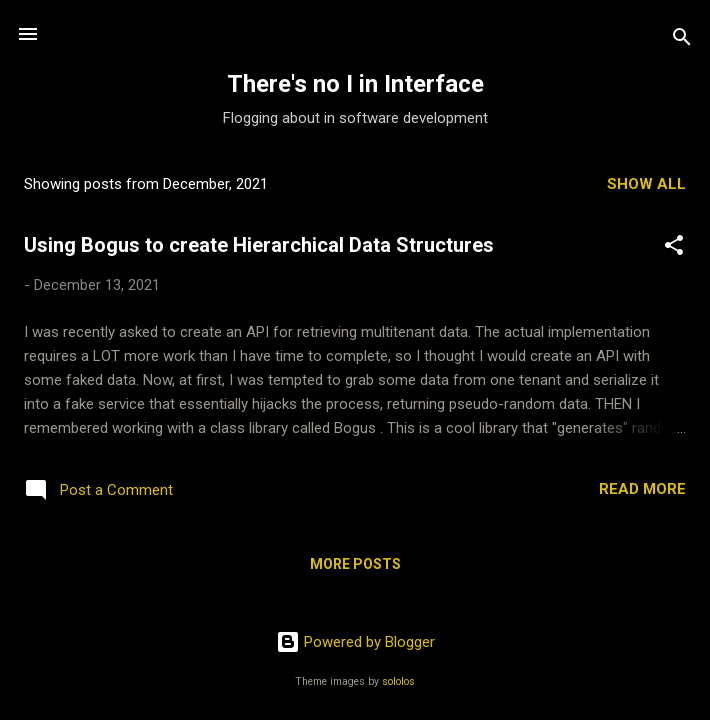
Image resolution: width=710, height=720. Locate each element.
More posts (355, 564)
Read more (642, 489)
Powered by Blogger (355, 642)
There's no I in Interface (355, 84)
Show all (646, 184)
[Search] (682, 40)
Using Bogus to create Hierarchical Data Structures (259, 245)
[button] (674, 248)
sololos (398, 681)
